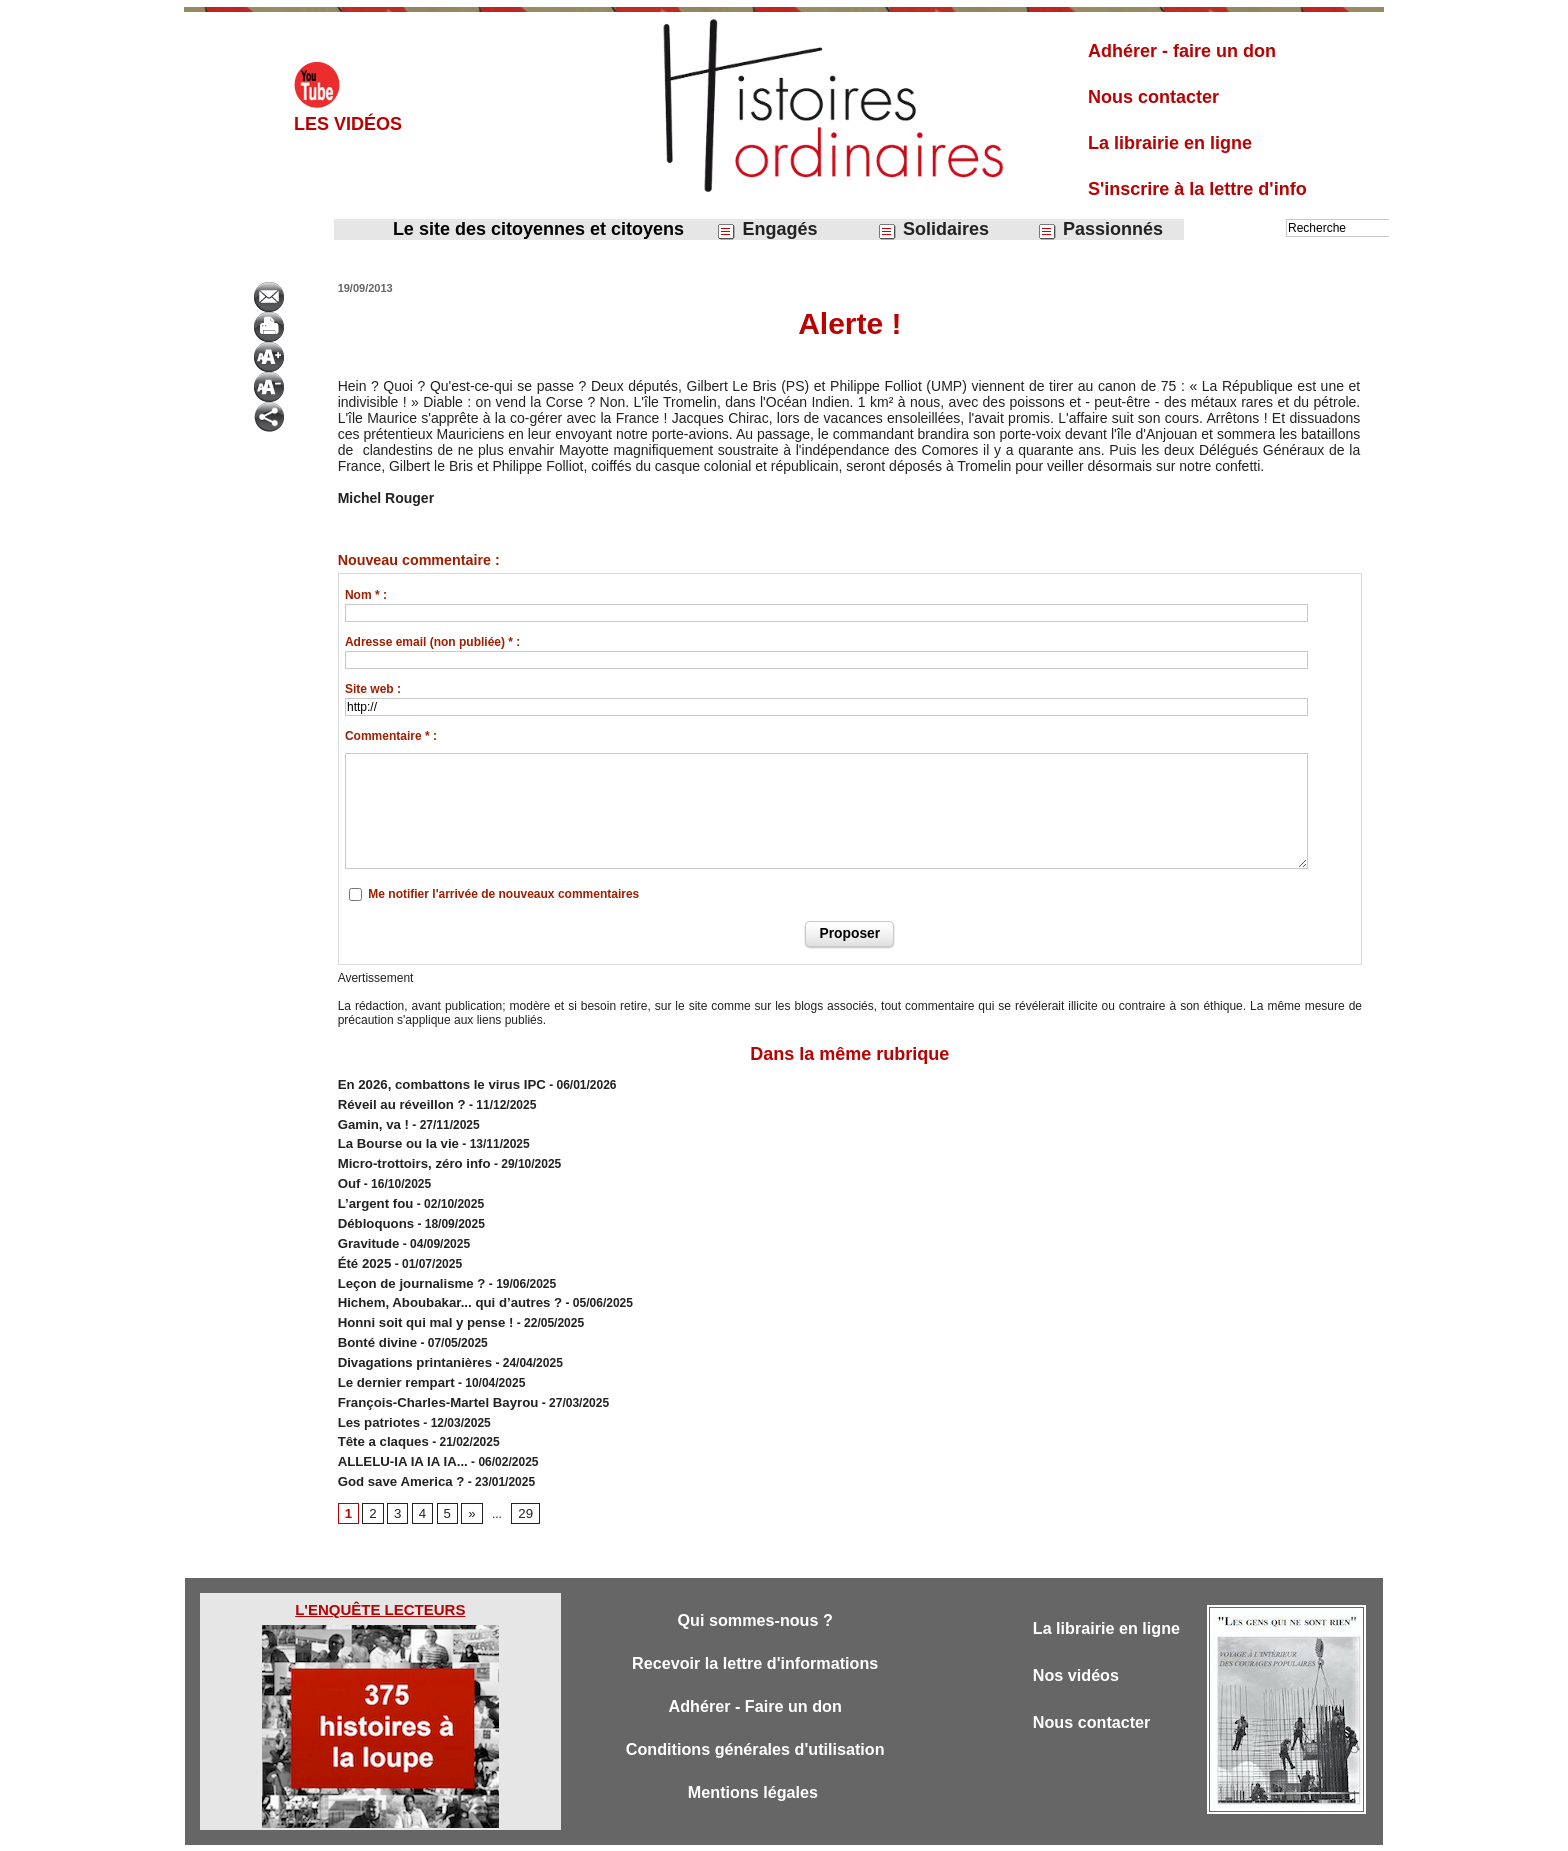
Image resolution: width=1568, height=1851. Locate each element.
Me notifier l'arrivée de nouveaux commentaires (503, 894)
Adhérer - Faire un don (755, 1669)
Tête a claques (379, 1407)
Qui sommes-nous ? (754, 1581)
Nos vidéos (1078, 1637)
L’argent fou (372, 1191)
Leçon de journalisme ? (405, 1263)
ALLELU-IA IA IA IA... (397, 1425)
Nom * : (366, 595)
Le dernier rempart (391, 1353)
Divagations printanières (408, 1335)
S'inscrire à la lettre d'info (1197, 189)
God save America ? (395, 1443)
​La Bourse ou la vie (393, 1137)
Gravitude (366, 1227)
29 (520, 1474)
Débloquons (372, 1209)
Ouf (348, 1173)
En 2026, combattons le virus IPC (432, 1083)
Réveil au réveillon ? (396, 1101)
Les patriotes (375, 1389)
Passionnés (1100, 229)
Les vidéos (348, 124)
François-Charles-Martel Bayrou (429, 1371)
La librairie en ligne (1170, 143)
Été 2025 (362, 1245)
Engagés (766, 229)
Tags (818, 1829)
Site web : (373, 689)
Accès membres (681, 1829)
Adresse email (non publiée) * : (432, 642)
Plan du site (765, 1829)
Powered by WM (886, 1829)
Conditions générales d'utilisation (755, 1713)
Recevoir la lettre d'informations (755, 1625)
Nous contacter (1153, 97)
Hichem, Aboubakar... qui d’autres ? (440, 1281)
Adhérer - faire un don (1182, 51)
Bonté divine (374, 1317)
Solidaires (933, 229)
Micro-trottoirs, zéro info (407, 1155)
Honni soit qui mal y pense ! (417, 1299)
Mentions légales (755, 1757)
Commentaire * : (391, 736)
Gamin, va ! (370, 1119)
